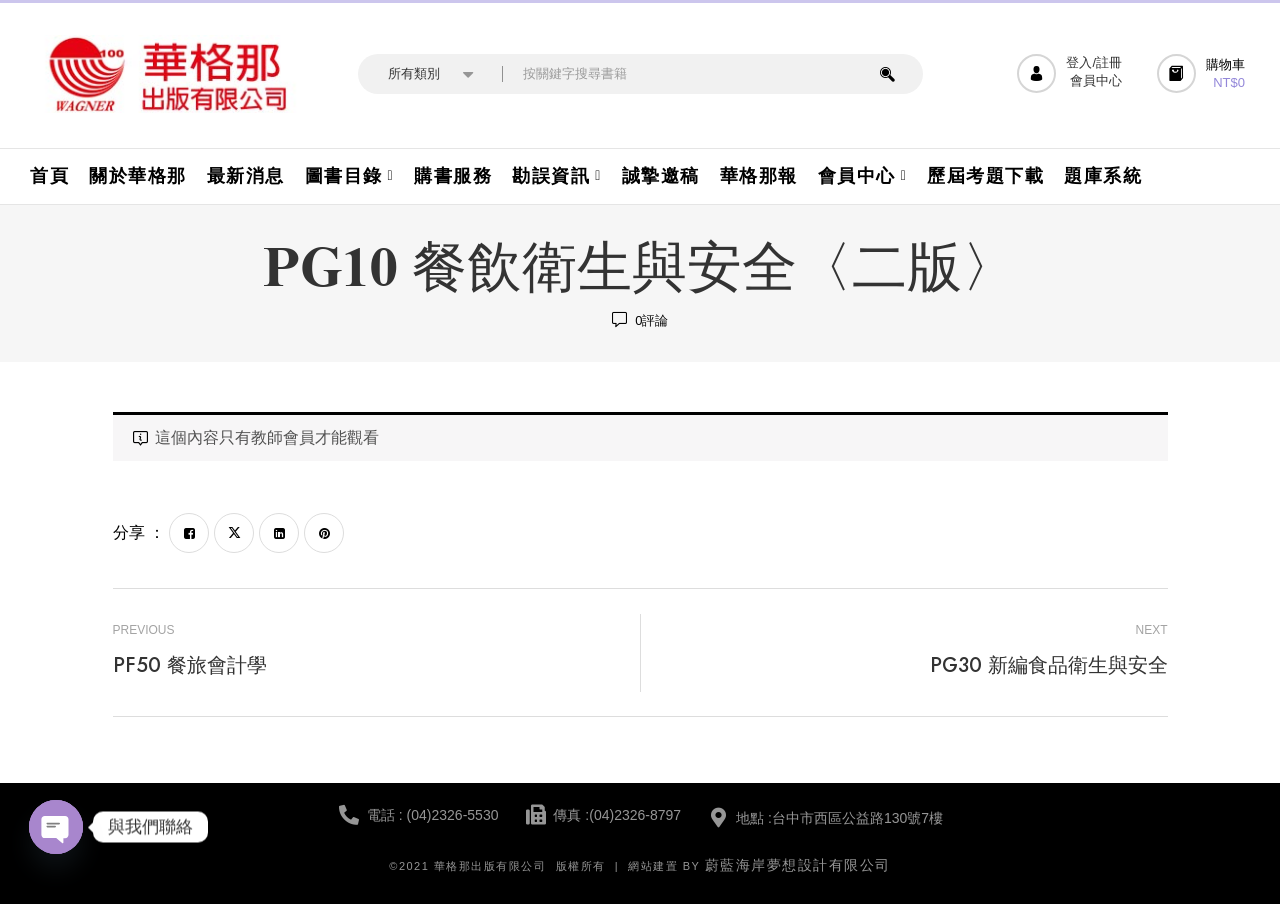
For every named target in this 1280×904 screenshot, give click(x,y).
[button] (1203, 73)
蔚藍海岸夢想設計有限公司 (798, 865)
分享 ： (139, 532)
